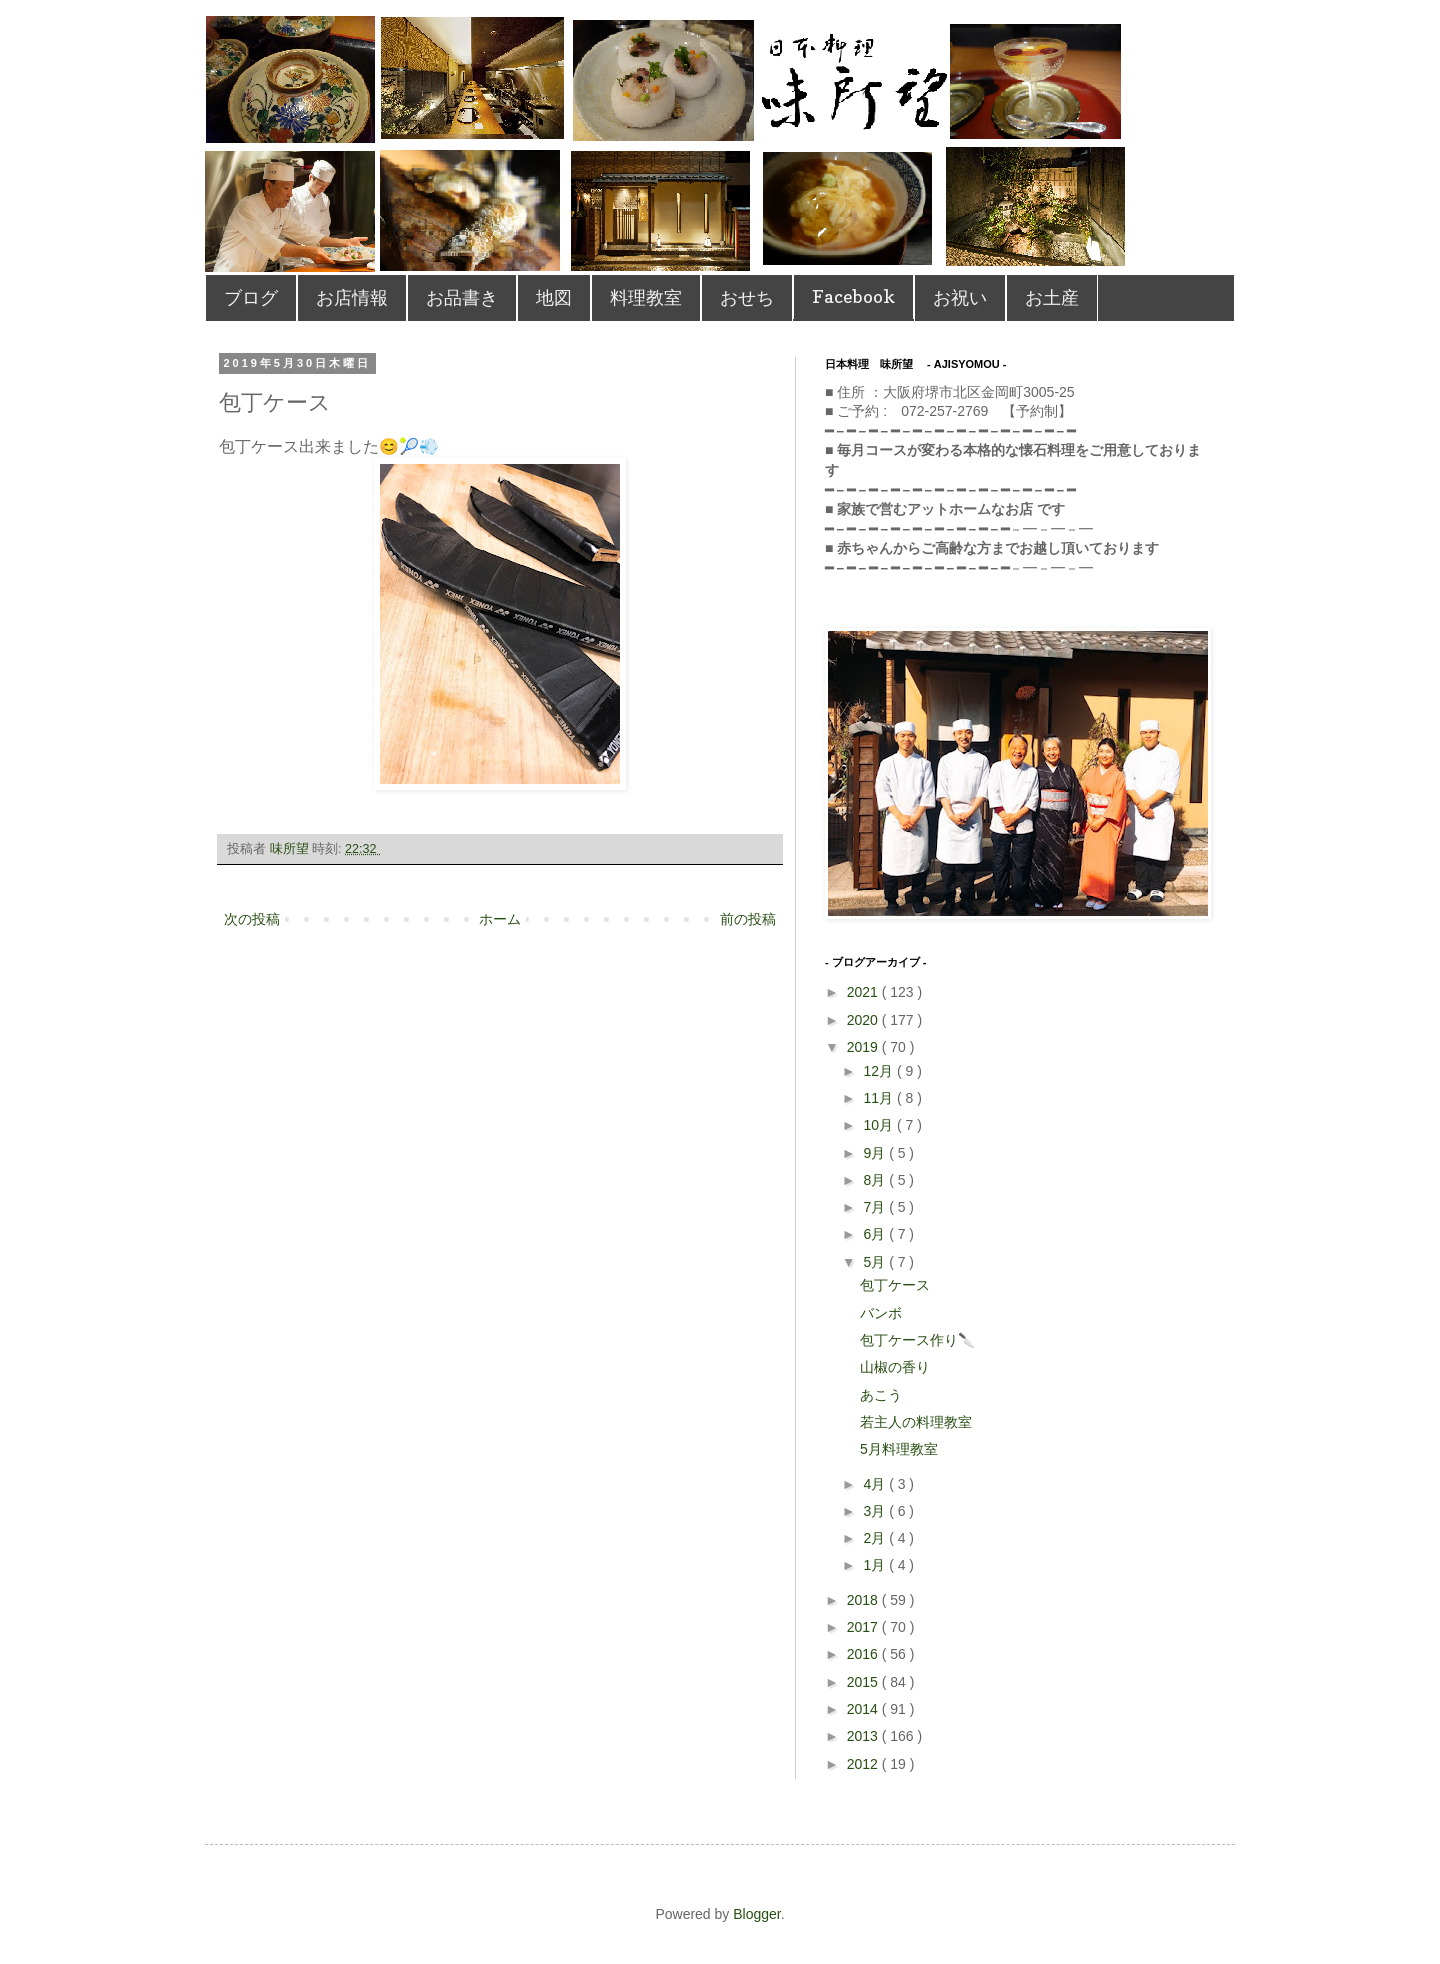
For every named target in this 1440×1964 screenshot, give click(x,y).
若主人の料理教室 (916, 1422)
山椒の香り (895, 1367)
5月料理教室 (899, 1449)
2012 (864, 1764)
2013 (864, 1736)
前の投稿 (748, 919)
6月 (876, 1234)
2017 (864, 1627)
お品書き (462, 297)
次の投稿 (252, 919)
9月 (876, 1153)
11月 (879, 1098)
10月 (879, 1125)
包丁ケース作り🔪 (917, 1340)
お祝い (960, 297)
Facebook (853, 296)
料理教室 (646, 297)
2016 (864, 1654)
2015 (864, 1682)
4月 (876, 1484)
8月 (876, 1180)
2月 (876, 1538)
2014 (864, 1709)
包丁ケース (895, 1285)
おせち (747, 297)
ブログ (251, 297)
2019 (864, 1047)
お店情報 (352, 297)
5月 (876, 1262)
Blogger (756, 1914)
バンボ (881, 1313)
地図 (554, 297)
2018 (864, 1600)
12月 (879, 1071)
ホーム (500, 919)
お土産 (1052, 297)
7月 (876, 1207)
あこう (881, 1395)
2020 (864, 1020)
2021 (864, 992)
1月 (876, 1565)
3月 (876, 1511)
